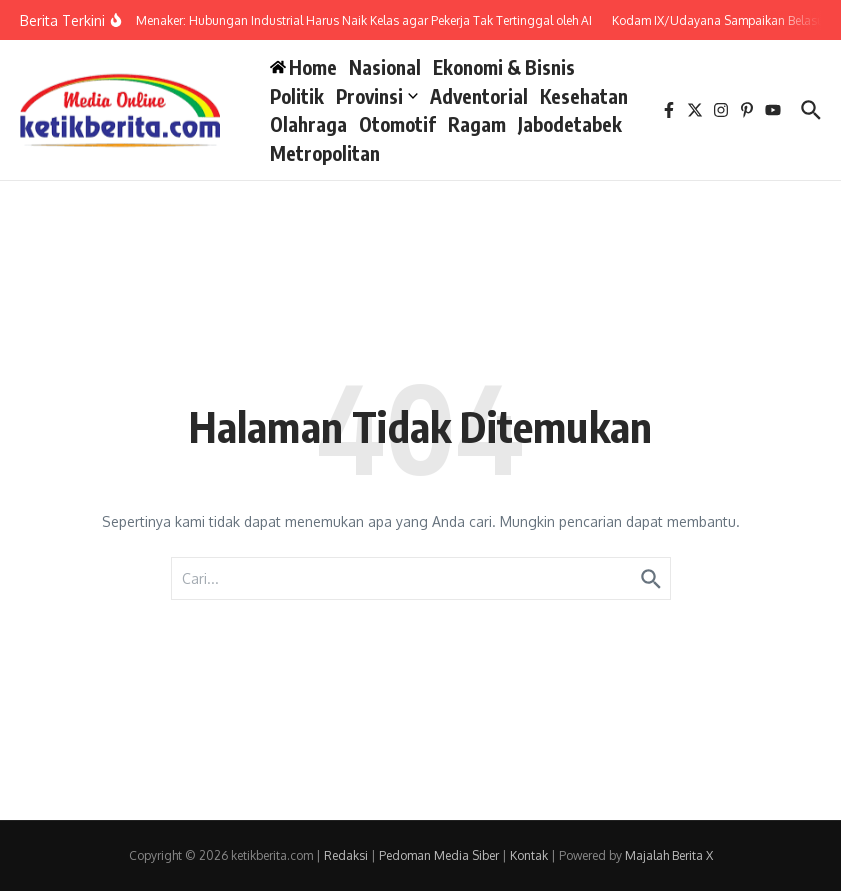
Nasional (385, 67)
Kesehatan (584, 96)
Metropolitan (325, 153)
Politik (297, 96)
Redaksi (346, 855)
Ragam (477, 124)
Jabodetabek (570, 124)
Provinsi (377, 96)
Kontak (529, 855)
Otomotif (397, 124)
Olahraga (308, 124)
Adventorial (479, 96)
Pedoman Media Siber (439, 855)
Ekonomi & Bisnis (504, 67)
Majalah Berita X (669, 855)
